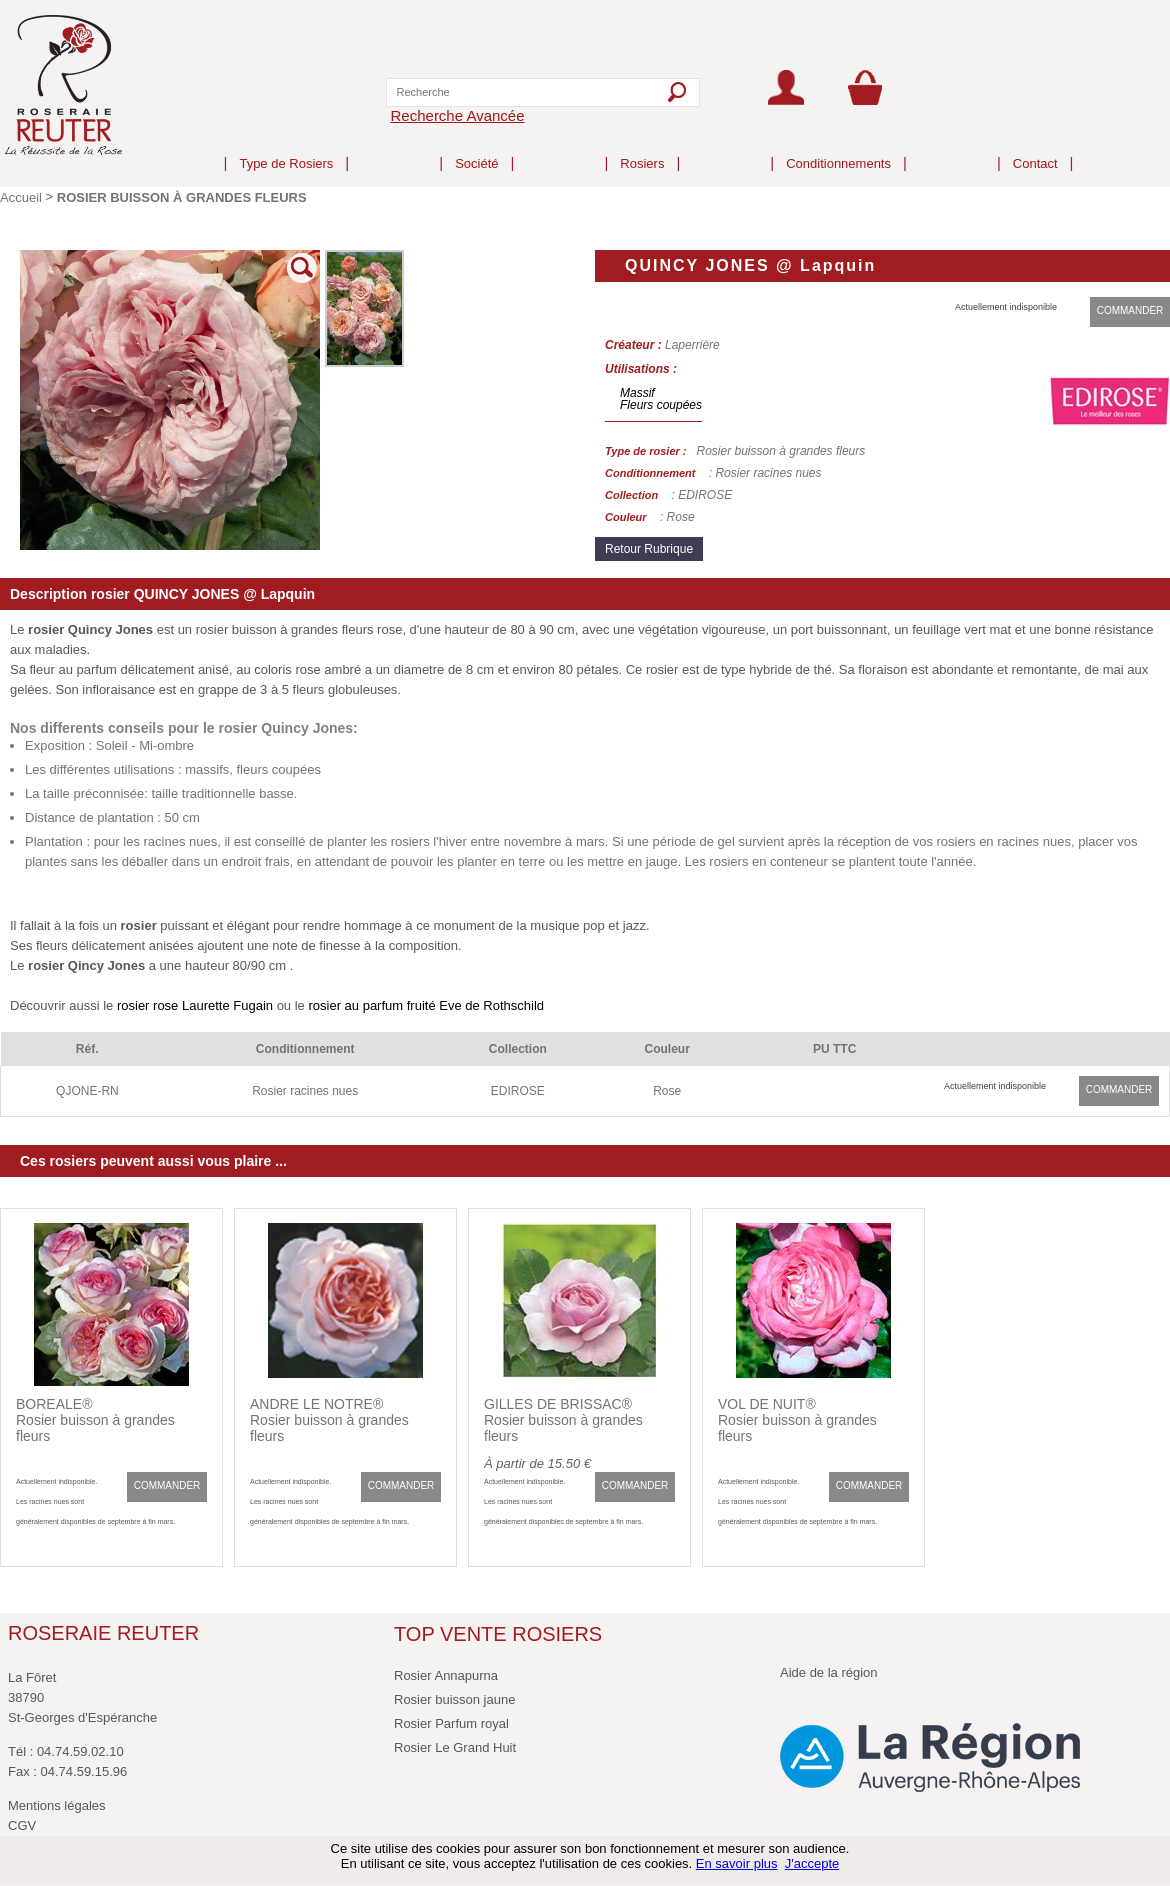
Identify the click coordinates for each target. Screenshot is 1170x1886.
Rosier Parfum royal (451, 1723)
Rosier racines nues (305, 1091)
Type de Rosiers (286, 147)
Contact (1035, 147)
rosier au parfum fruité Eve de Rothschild (424, 1005)
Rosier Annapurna (446, 1675)
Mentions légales (57, 1805)
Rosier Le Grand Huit (455, 1747)
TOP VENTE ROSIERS (498, 1634)
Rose (667, 1091)
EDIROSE (518, 1091)
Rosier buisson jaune (454, 1699)
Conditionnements (838, 147)
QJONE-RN (87, 1091)
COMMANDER (1130, 310)
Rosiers (642, 147)
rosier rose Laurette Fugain (195, 1005)
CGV (22, 1825)
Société (476, 147)
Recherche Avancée (458, 115)
